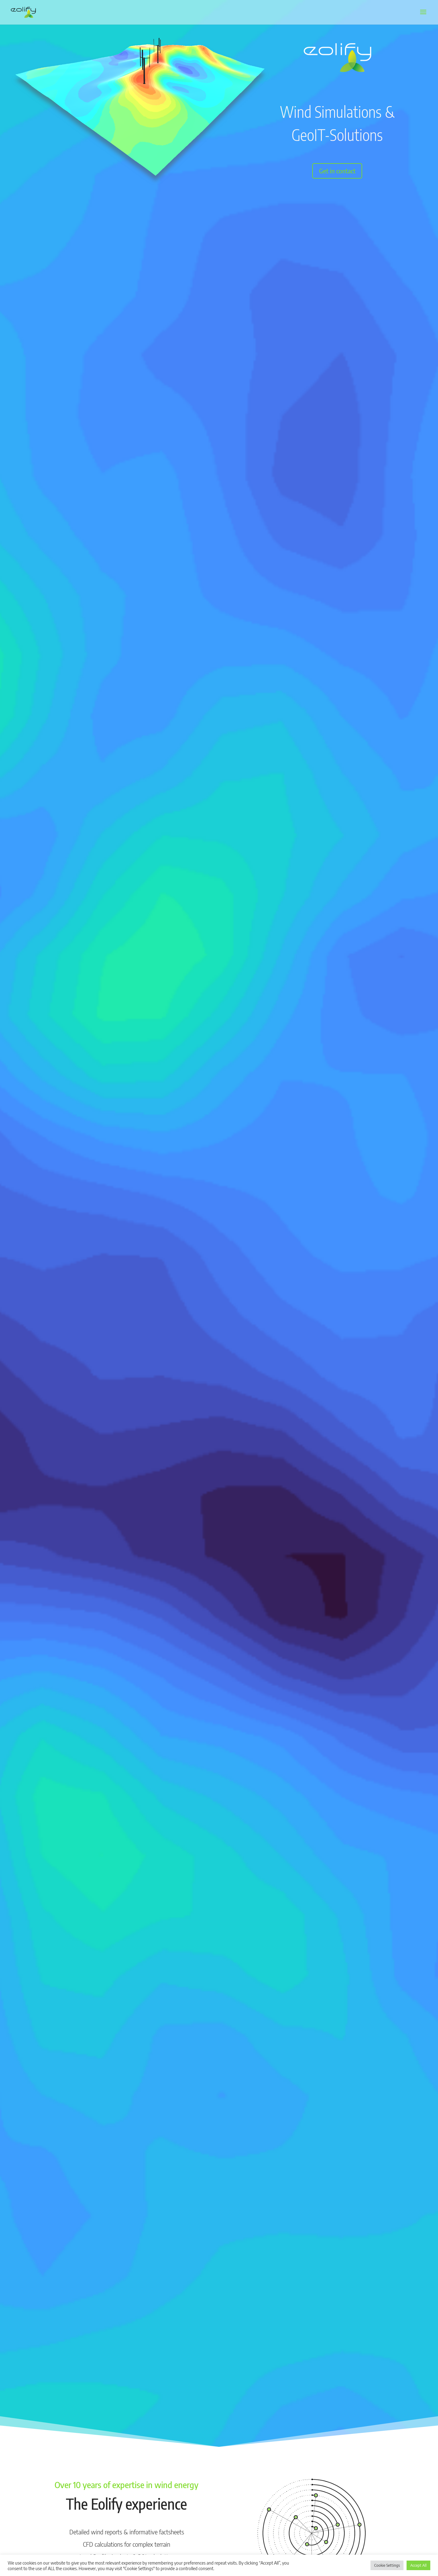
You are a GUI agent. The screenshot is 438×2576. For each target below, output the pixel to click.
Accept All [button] (418, 2565)
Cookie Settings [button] (387, 2565)
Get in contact (337, 171)
